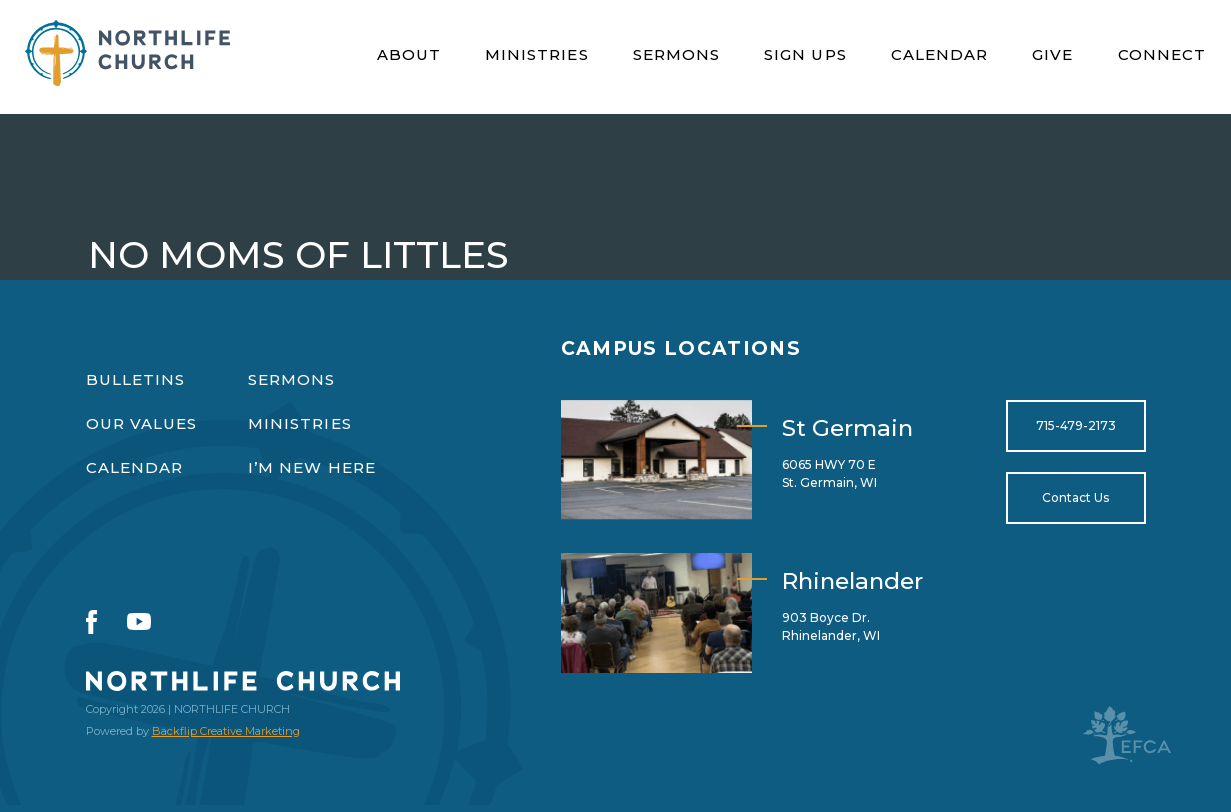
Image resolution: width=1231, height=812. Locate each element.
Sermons (677, 55)
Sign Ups (805, 55)
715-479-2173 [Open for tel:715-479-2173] (1076, 425)
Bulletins (136, 379)
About (409, 55)
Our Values (142, 423)
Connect (1162, 55)
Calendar (940, 55)
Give (1052, 55)
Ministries (537, 55)
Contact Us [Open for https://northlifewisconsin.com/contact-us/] (1075, 497)
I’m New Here (312, 467)
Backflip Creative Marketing (226, 731)
